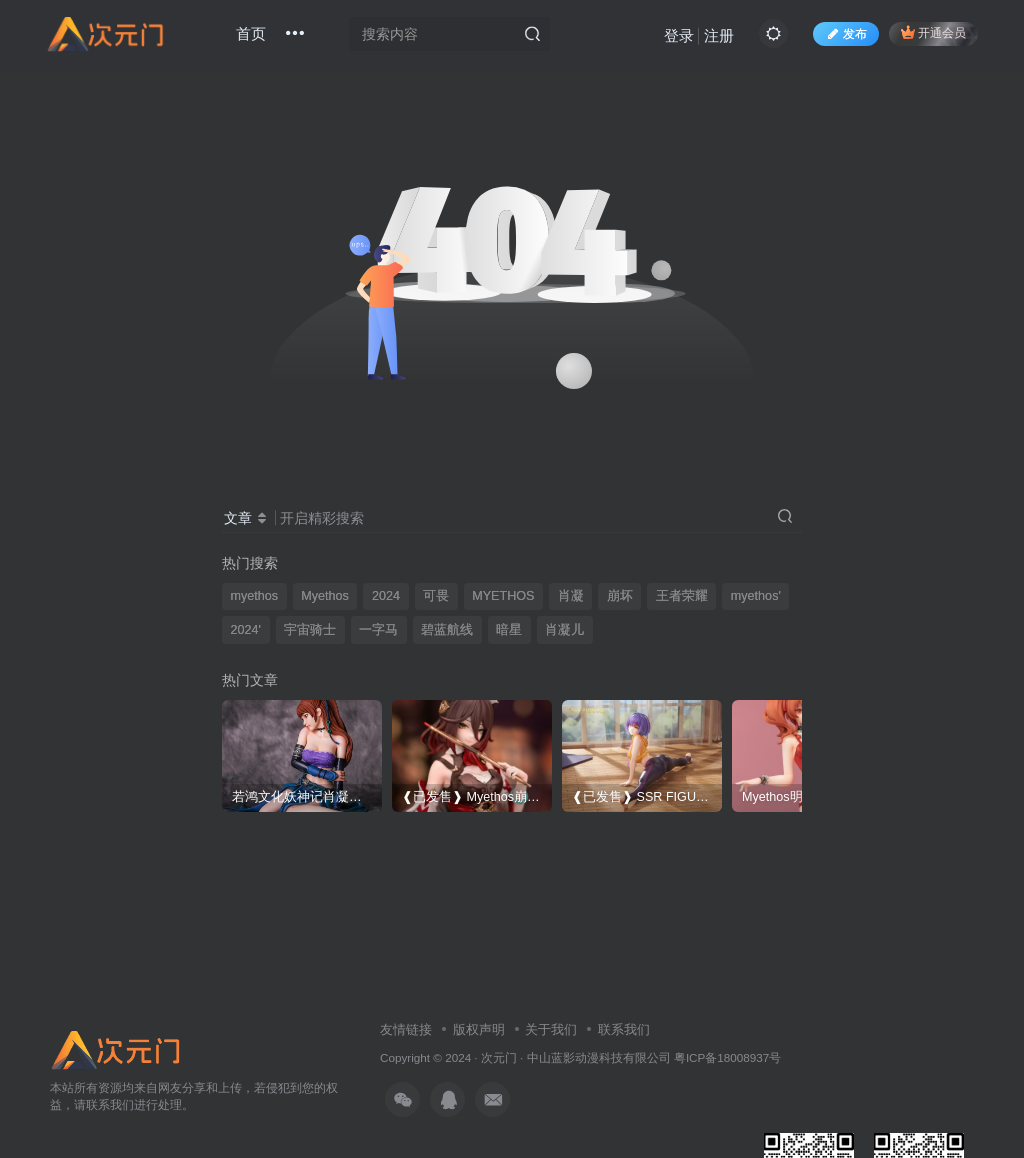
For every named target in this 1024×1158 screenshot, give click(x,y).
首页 (251, 33)
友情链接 (406, 1029)
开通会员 (933, 32)
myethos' (756, 596)
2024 (386, 596)
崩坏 (620, 596)
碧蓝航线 (447, 630)
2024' (246, 630)
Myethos (325, 596)
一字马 (378, 630)
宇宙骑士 (310, 630)
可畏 (436, 596)
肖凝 (571, 596)
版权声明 (479, 1029)
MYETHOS (503, 596)
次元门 (499, 1057)
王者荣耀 (682, 596)
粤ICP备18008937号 (727, 1057)
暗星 (509, 630)
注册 (719, 35)
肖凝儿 (564, 630)
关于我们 (551, 1029)
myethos (255, 596)
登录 (679, 35)
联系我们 (624, 1029)
